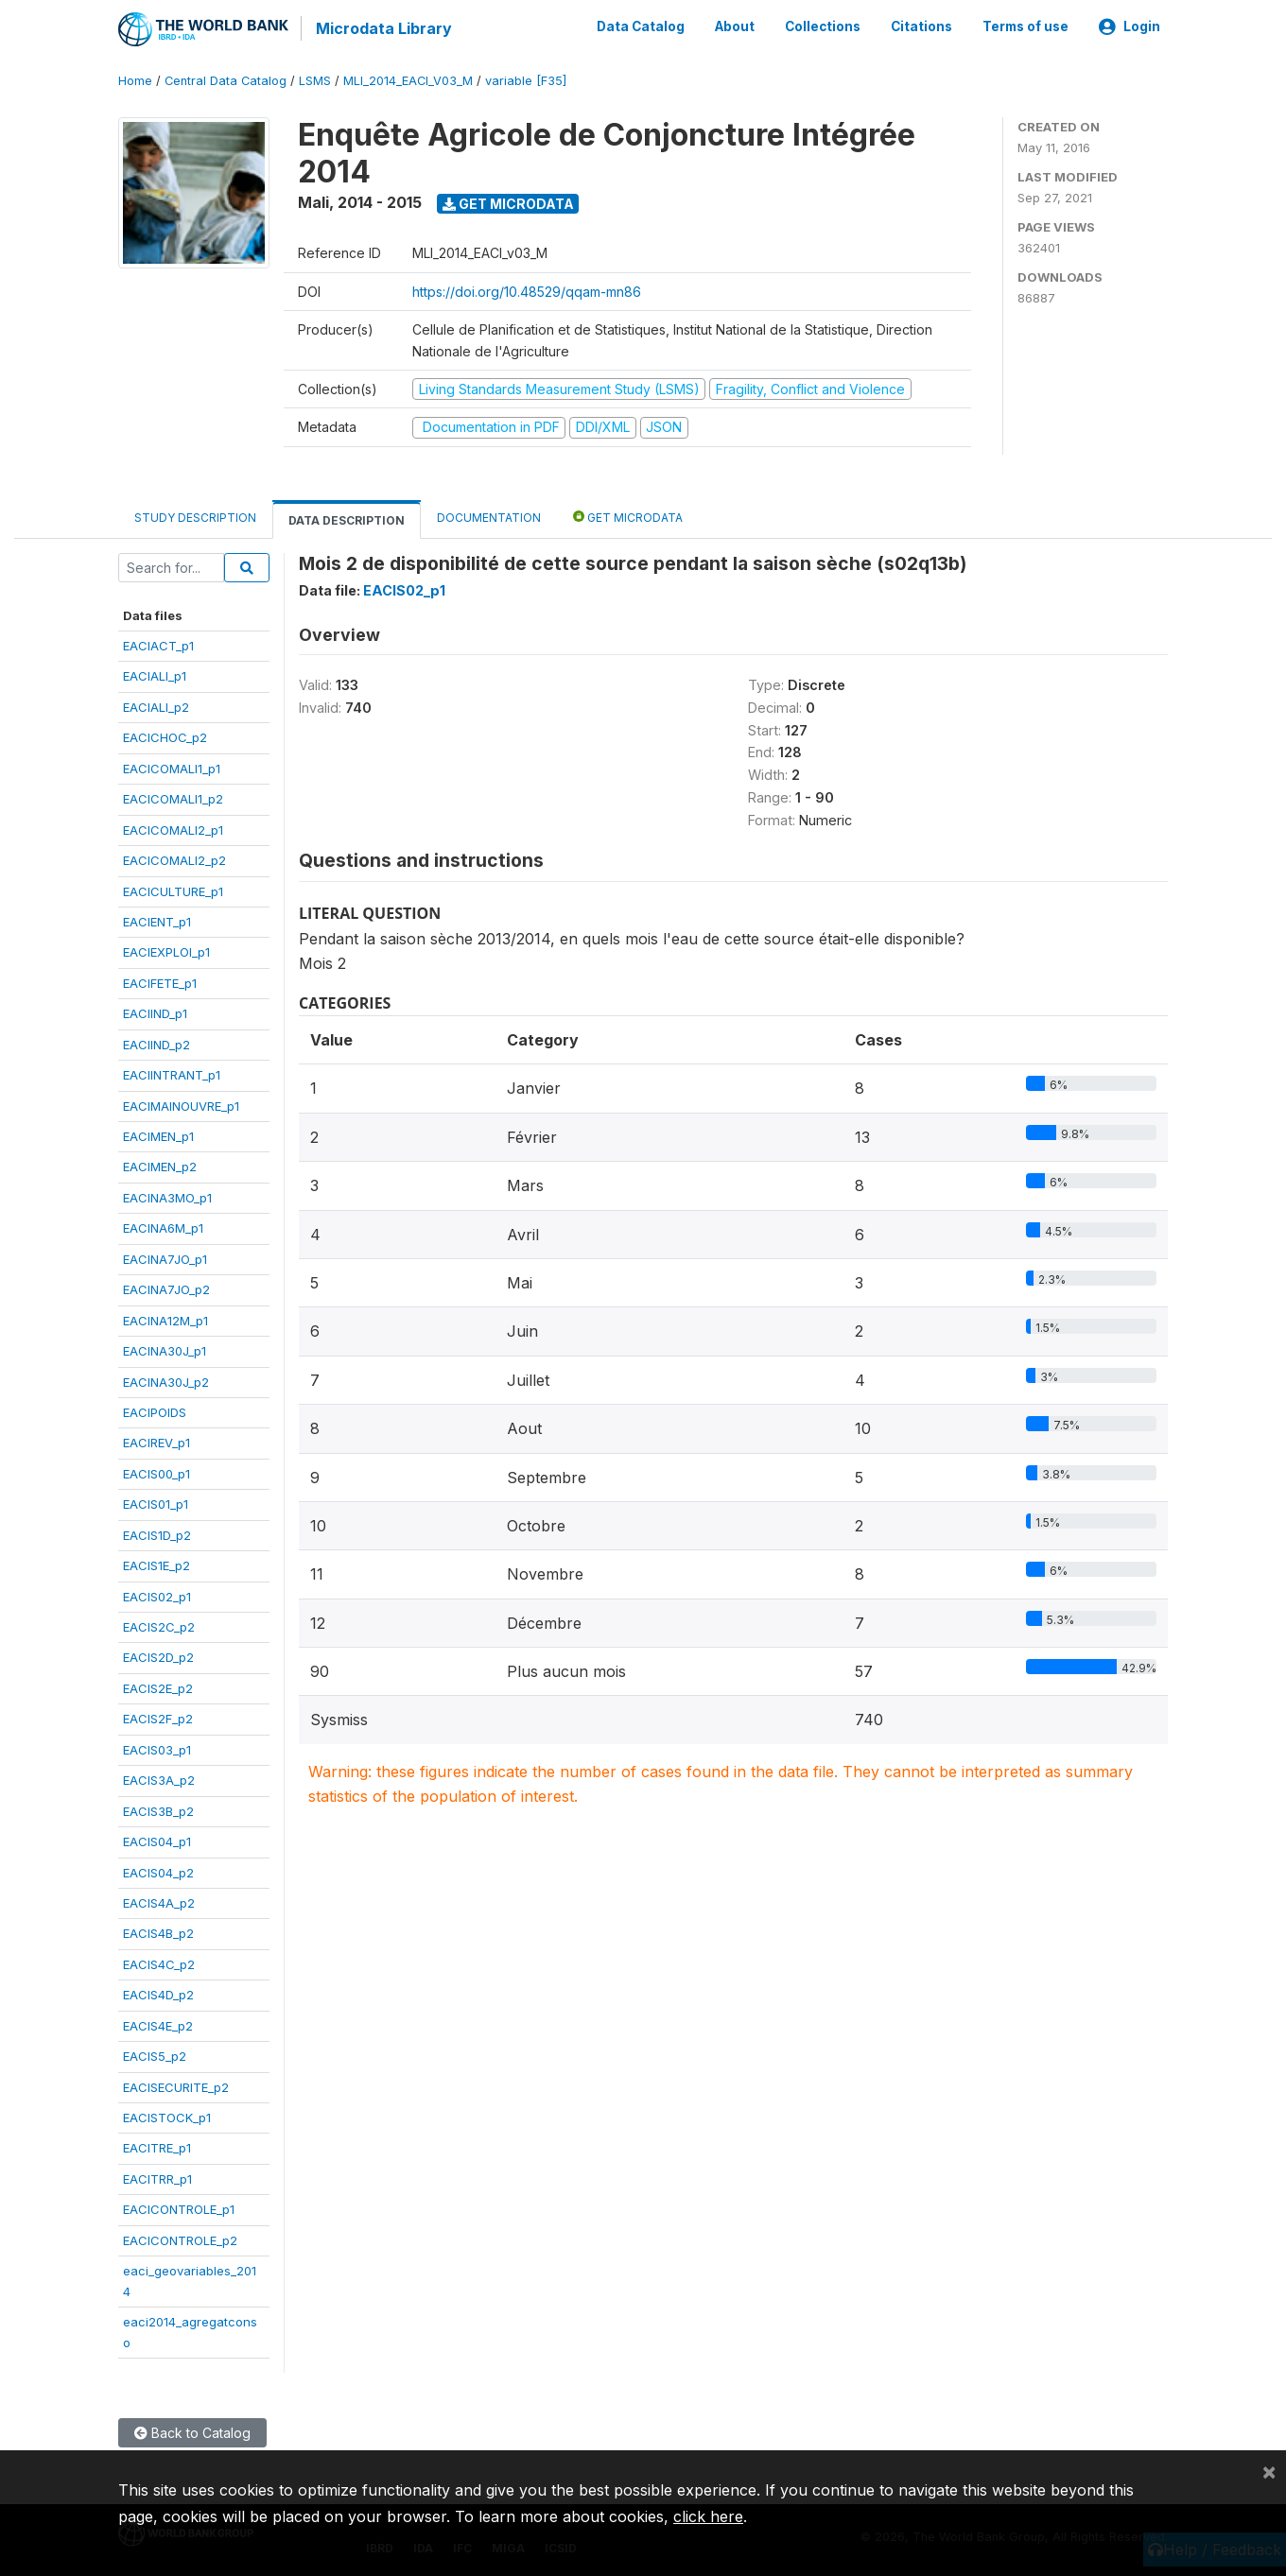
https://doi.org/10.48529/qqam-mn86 (526, 290)
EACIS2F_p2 (158, 1717)
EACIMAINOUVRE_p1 (181, 1104)
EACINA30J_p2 (166, 1380)
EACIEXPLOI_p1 (166, 951)
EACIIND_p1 (155, 1012)
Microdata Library (383, 28)
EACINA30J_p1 (164, 1349)
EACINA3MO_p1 (167, 1196)
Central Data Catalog (226, 80)
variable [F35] (525, 80)
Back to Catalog (192, 2432)
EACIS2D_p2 (158, 1656)
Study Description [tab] (195, 516)
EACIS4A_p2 (159, 1902)
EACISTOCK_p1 (167, 2116)
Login (1129, 26)
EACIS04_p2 (158, 1870)
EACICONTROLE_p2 (180, 2238)
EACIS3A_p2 (159, 1779)
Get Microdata (508, 202)
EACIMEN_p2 (160, 1165)
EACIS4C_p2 (159, 1963)
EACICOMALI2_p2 (174, 859)
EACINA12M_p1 (165, 1318)
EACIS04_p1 (157, 1840)
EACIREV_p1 (156, 1441)
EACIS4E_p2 (158, 2023)
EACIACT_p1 (158, 644)
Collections (822, 26)
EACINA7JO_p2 (166, 1288)
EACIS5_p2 (154, 2055)
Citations (921, 26)
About (735, 26)
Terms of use (1025, 26)
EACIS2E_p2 (158, 1687)
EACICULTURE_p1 (173, 889)
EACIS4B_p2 (158, 1932)
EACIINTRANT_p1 (171, 1073)
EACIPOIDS (154, 1411)
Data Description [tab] (346, 518)
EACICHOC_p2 (165, 736)
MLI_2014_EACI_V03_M (408, 80)
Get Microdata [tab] (628, 515)
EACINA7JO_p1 (165, 1257)
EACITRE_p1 (157, 2146)
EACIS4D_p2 (158, 1993)
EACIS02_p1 (157, 1594)
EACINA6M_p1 (163, 1227)
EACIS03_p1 (157, 1747)
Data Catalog (641, 26)
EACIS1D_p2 (157, 1533)
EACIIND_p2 (156, 1042)
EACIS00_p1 (156, 1472)
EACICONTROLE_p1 (179, 2208)
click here (708, 2516)
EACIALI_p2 (156, 706)
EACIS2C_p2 (159, 1626)
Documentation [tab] (489, 516)
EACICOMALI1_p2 (173, 797)
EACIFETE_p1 (160, 982)
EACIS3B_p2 (158, 1809)
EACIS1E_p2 (156, 1564)
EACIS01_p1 (155, 1503)
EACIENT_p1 (157, 920)
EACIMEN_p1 (158, 1135)
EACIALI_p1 (154, 675)
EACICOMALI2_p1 (173, 828)
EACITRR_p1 (157, 2178)
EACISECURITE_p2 (176, 2085)
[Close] (1269, 2471)
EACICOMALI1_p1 (171, 766)
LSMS (315, 80)
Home (135, 80)
